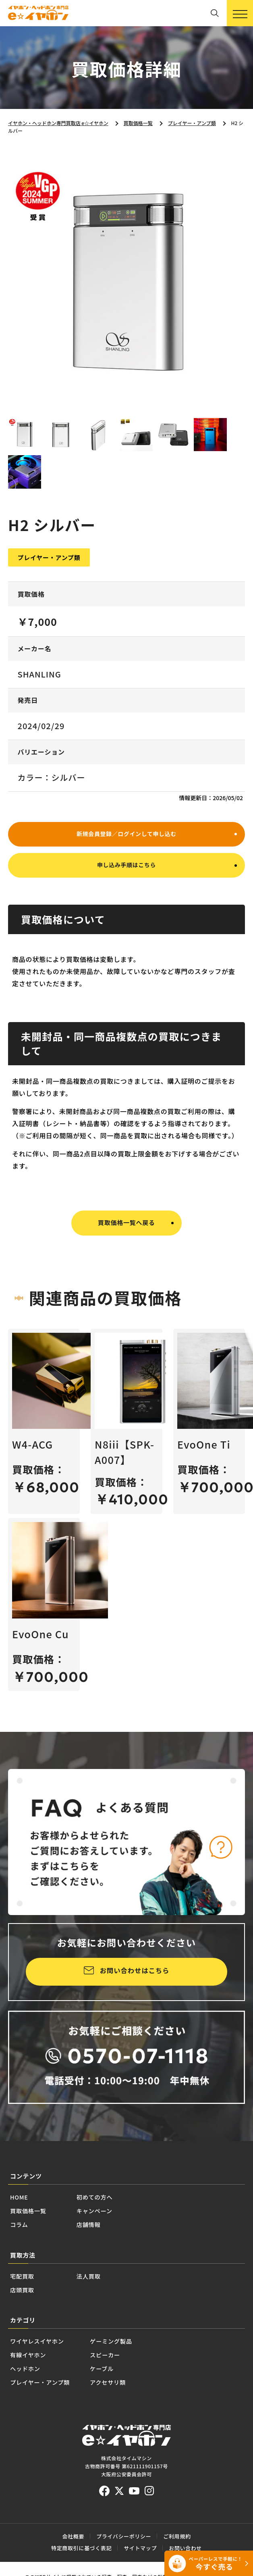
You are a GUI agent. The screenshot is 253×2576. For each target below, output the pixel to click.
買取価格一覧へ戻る (126, 1264)
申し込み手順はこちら (126, 906)
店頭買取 (28, 2342)
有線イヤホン (37, 2415)
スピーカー (144, 2415)
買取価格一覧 (37, 2250)
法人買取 (107, 2324)
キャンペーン (122, 2250)
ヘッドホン (33, 2433)
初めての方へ (123, 2233)
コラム (23, 2268)
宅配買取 (28, 2324)
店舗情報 (113, 2268)
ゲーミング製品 (153, 2397)
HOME (23, 2233)
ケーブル (139, 2433)
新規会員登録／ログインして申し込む (126, 869)
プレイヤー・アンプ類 (55, 2450)
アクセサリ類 (148, 2450)
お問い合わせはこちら (134, 2002)
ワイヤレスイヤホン (51, 2397)
